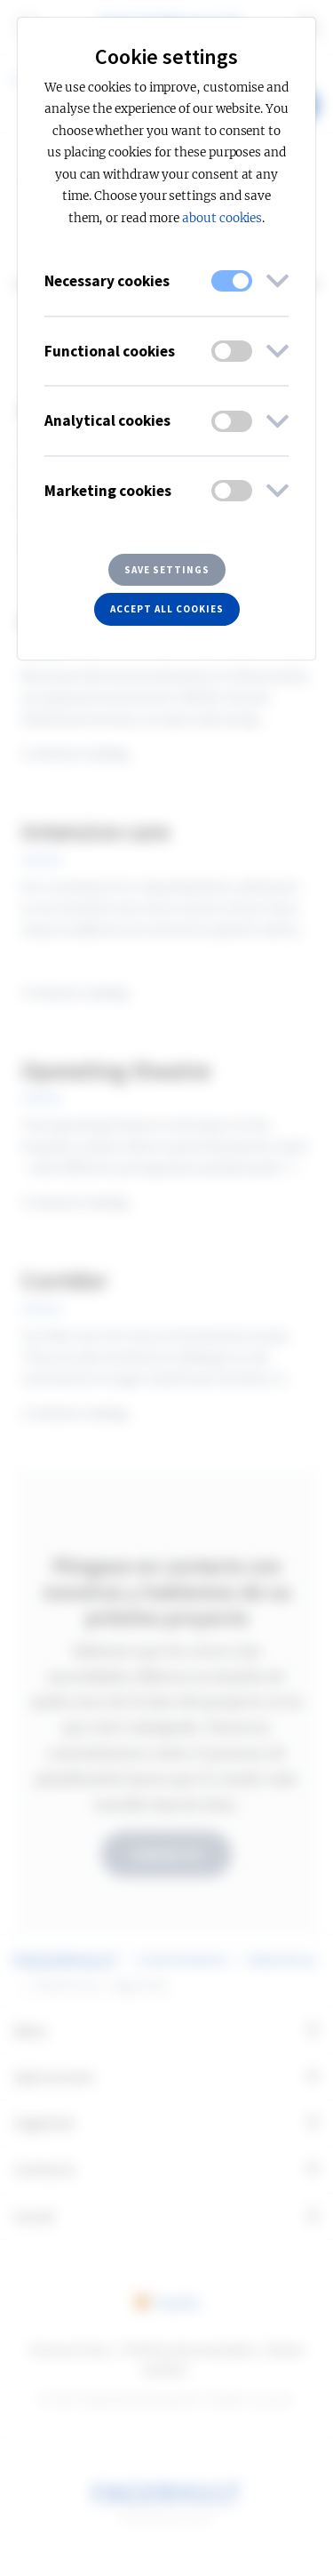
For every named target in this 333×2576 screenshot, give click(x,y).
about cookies (222, 218)
